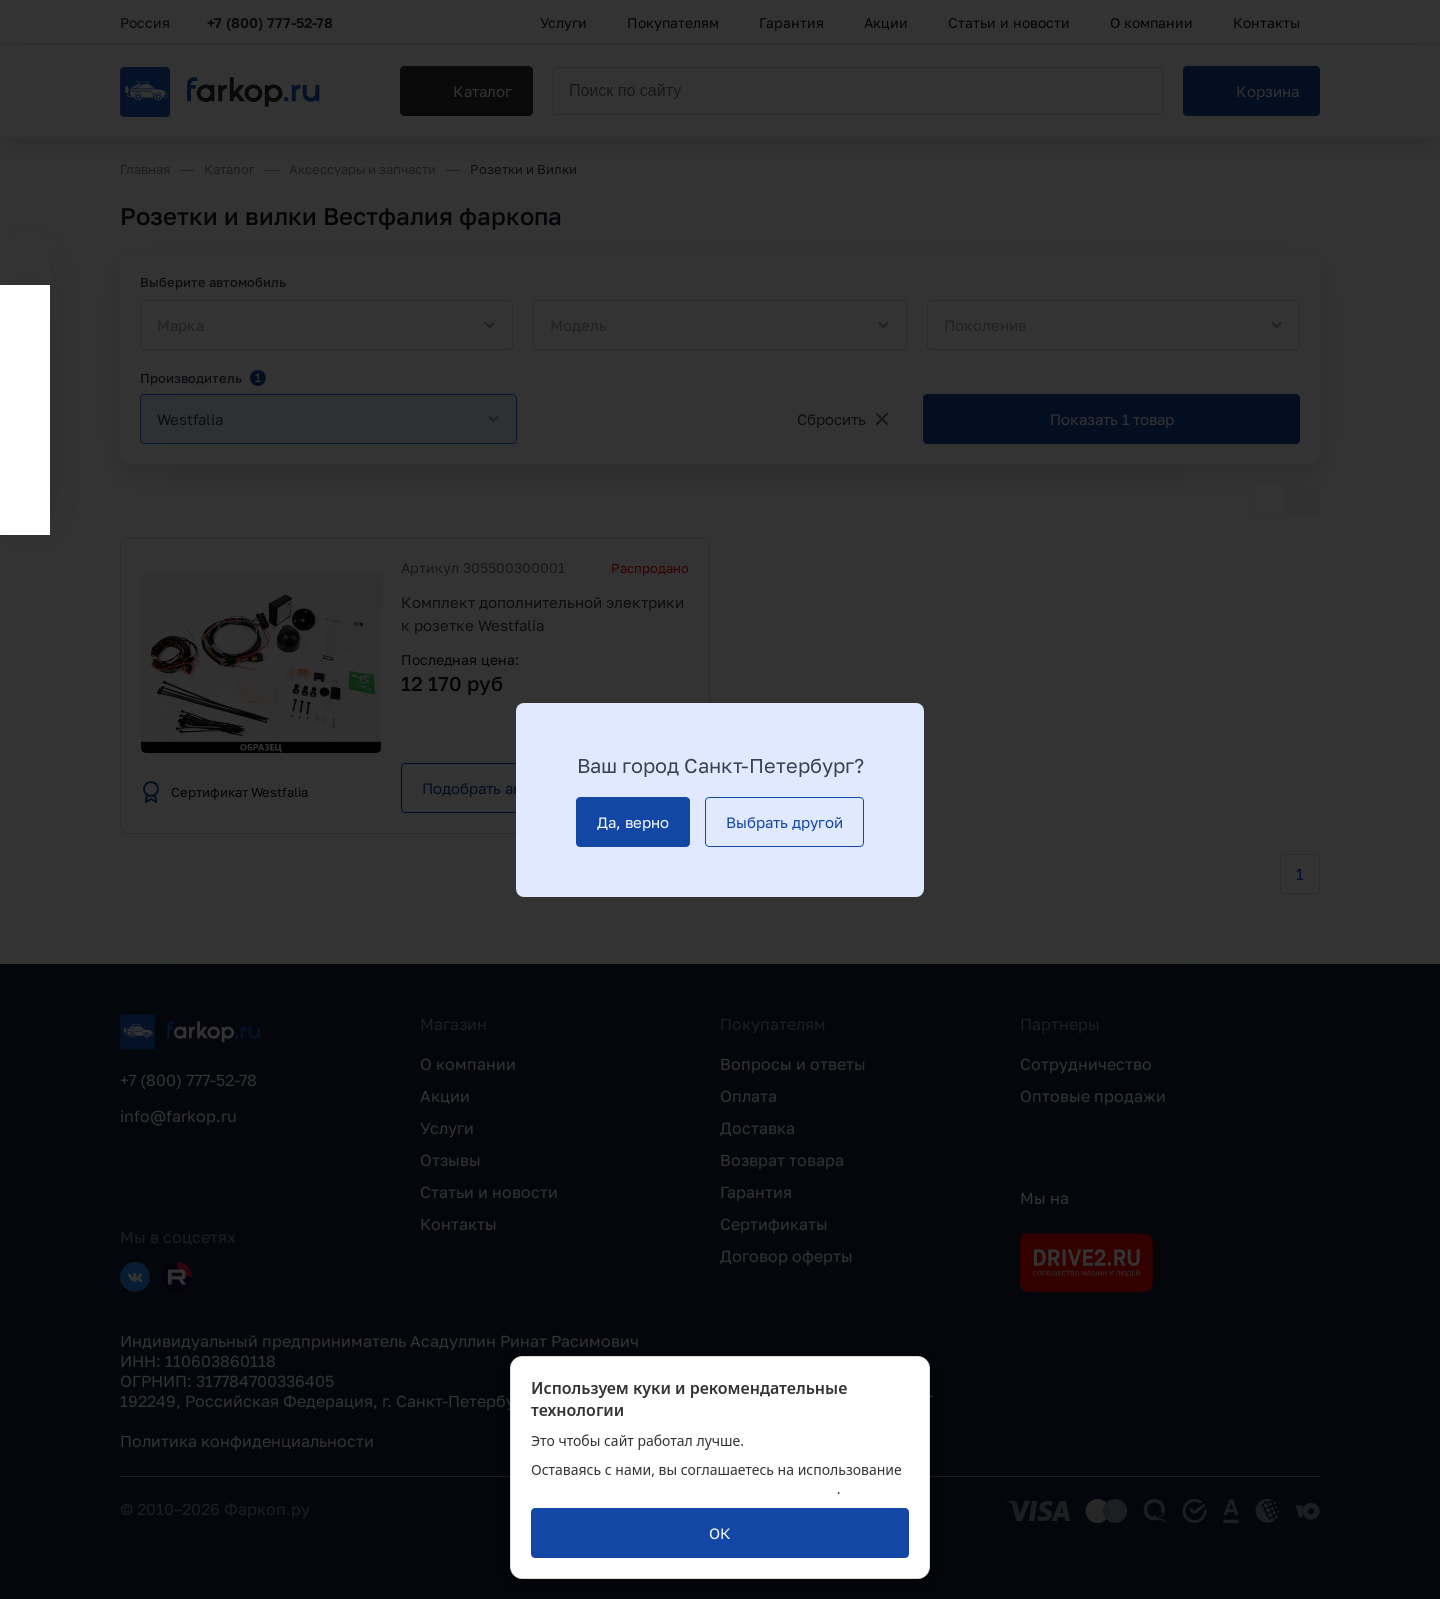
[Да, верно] (633, 822)
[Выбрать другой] (784, 822)
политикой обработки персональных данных (684, 1488)
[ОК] (720, 1533)
